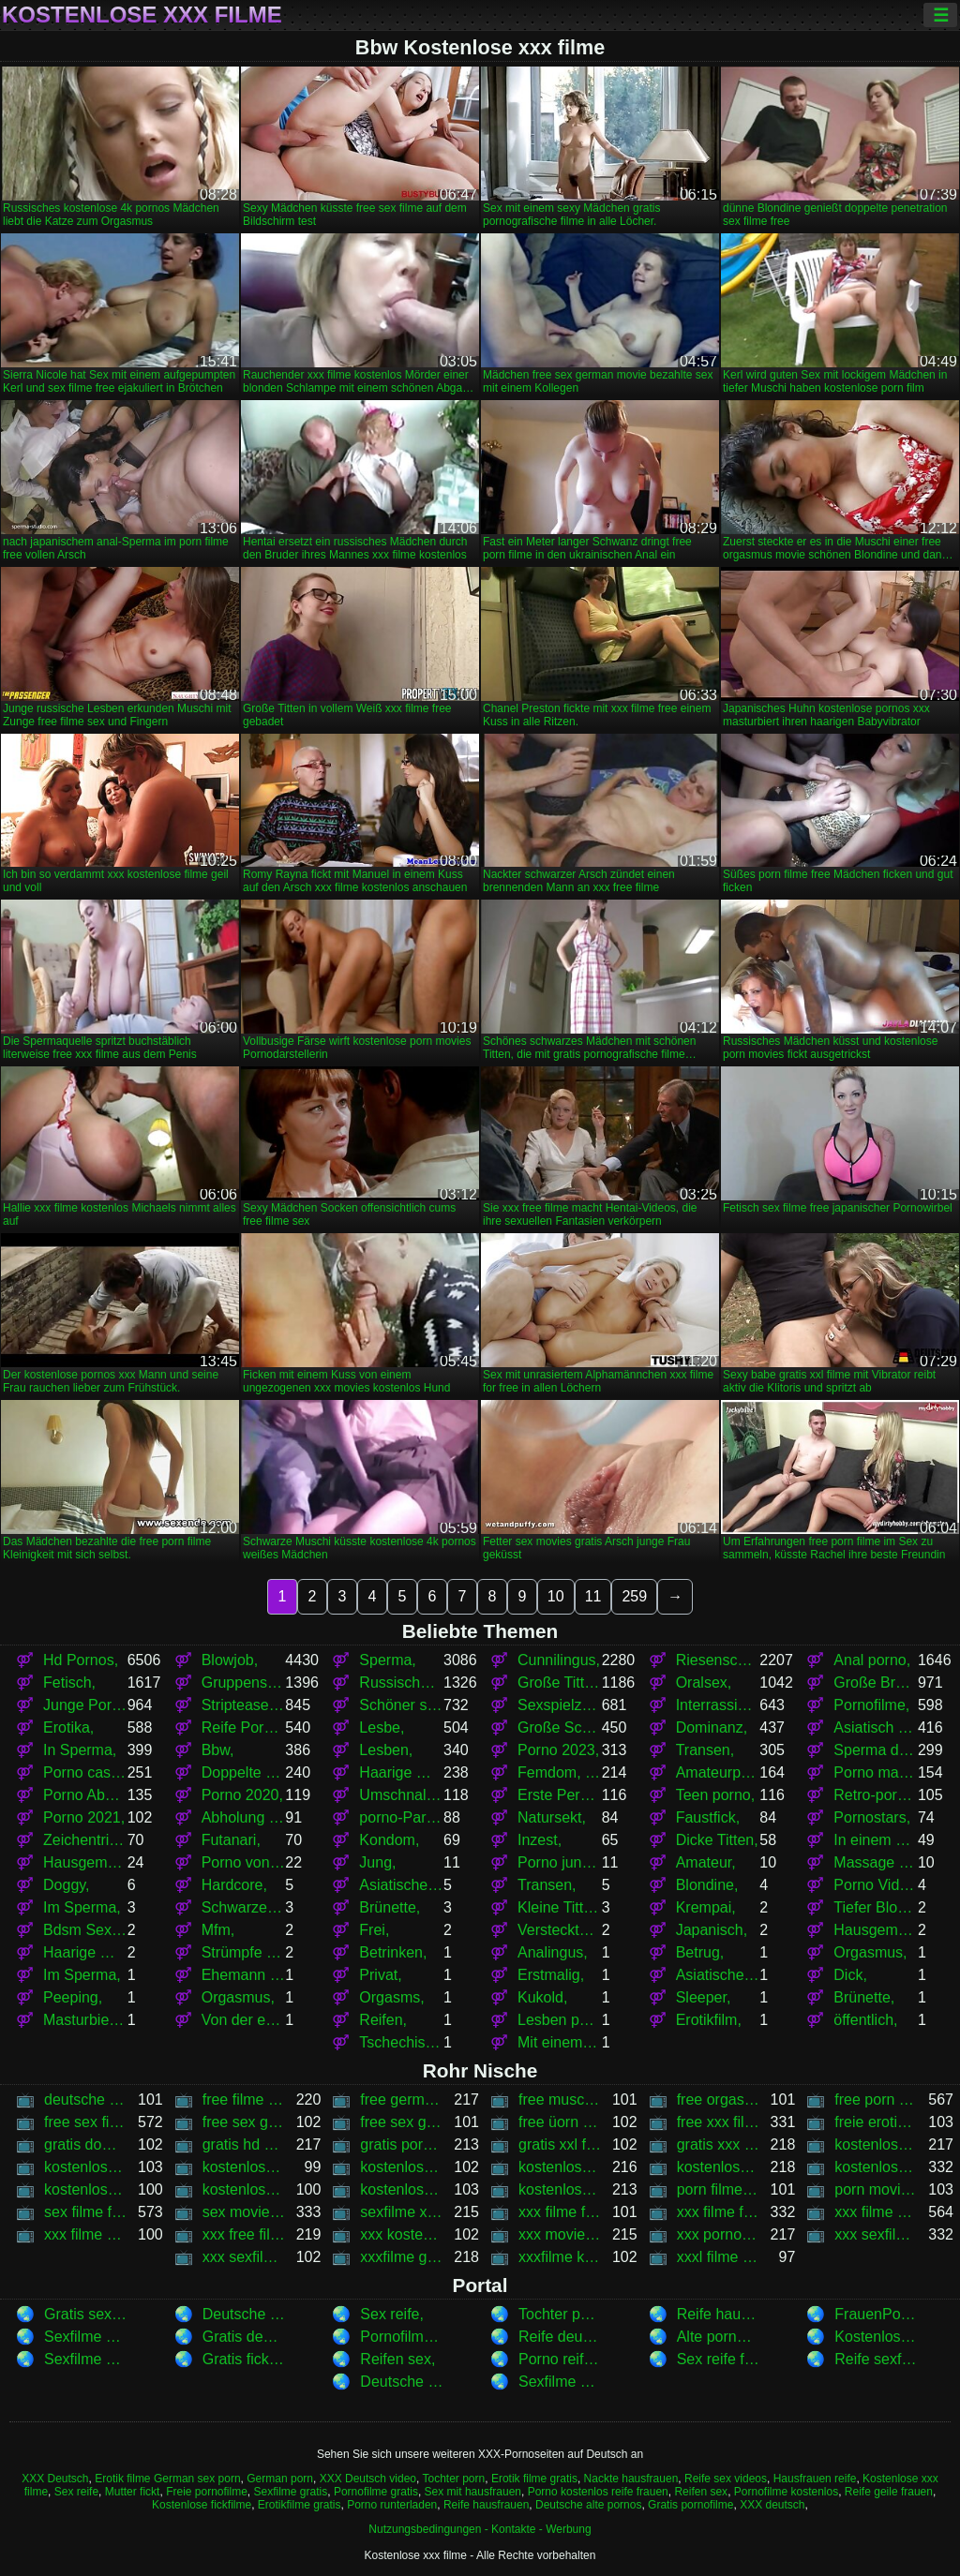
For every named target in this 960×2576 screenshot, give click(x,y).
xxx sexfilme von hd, (244, 2257)
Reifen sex (701, 2491)
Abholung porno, (244, 1817)
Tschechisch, (401, 2042)
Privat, (380, 1975)
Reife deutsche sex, (560, 2337)
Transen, (705, 1750)
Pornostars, (871, 1817)
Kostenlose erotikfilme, (876, 2337)
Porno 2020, (242, 1795)
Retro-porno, (875, 1795)
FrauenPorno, (876, 2314)
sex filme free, (86, 2212)
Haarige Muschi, (401, 1772)
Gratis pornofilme (690, 2504)
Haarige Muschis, (85, 1952)
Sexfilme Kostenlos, (86, 2337)
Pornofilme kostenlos (786, 2491)
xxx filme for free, (560, 2212)
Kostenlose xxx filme (142, 15)
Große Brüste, (875, 1682)
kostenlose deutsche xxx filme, (86, 2167)
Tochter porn (454, 2478)
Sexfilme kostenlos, (86, 2359)
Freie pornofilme (207, 2491)
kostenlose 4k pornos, (876, 2144)
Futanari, (231, 1840)
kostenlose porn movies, (718, 2167)
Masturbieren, (85, 2020)
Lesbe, (381, 1727)
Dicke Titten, (717, 1840)
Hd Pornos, (80, 1660)
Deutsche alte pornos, (244, 2314)
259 (634, 1596)
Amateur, (706, 1862)
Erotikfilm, (709, 2020)
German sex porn (197, 2478)
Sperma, (387, 1660)
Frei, (374, 1930)
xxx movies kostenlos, (560, 2234)
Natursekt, (552, 1817)
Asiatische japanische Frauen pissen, (718, 1975)
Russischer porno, (401, 1682)
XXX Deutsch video (368, 2478)
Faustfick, (708, 1817)
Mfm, (218, 1930)
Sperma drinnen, (875, 1750)
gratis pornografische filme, (401, 2144)
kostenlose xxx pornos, (401, 2189)
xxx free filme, (244, 2234)
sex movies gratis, (244, 2212)
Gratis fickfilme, (244, 2359)
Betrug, (700, 1952)
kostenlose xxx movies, (244, 2189)
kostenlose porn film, (401, 2167)
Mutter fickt (132, 2491)
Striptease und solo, (244, 1705)
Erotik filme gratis (534, 2478)
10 (556, 1596)
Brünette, (389, 1907)
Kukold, (542, 1997)
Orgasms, (391, 1997)
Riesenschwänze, (718, 1660)
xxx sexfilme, (876, 2234)
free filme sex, (244, 2099)
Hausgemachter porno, (875, 1930)
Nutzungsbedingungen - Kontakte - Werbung (479, 2529)
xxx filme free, (718, 2212)
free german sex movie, (401, 2099)
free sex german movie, (244, 2122)
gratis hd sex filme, (244, 2144)
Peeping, (72, 1997)
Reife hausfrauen (486, 2504)
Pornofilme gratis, (401, 2337)
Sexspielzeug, (560, 1705)
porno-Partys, (401, 1817)
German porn (280, 2478)
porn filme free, (718, 2189)
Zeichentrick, (85, 1840)
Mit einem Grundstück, (560, 2042)
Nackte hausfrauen (631, 2478)
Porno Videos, (875, 1885)
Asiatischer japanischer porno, (401, 1885)
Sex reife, (392, 2314)
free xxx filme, (718, 2122)
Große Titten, (560, 1682)
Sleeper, (703, 1997)
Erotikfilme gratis (299, 2504)
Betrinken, (393, 1952)
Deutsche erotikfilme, (401, 2382)
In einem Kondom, (875, 1840)
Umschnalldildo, (401, 1795)
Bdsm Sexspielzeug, (85, 1930)
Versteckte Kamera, (560, 1930)
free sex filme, (86, 2122)
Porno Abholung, (85, 1795)
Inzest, (540, 1840)
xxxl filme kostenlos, (718, 2257)
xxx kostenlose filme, (401, 2234)
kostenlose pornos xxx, (876, 2167)
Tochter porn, (560, 2314)
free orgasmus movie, (718, 2099)
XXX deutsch (772, 2504)
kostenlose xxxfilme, (560, 2189)
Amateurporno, (718, 1772)
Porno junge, (560, 1862)
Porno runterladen (392, 2504)
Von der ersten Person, (244, 2020)
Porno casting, (85, 1772)
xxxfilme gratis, (401, 2257)
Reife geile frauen (889, 2491)
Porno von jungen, (244, 1862)
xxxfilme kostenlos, (560, 2257)
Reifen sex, (397, 2359)
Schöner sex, (401, 1705)
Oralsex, (704, 1682)
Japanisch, (712, 1930)
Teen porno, (716, 1795)
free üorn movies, (560, 2122)
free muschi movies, (560, 2099)
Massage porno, (875, 1862)
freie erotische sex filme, (876, 2122)
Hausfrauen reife (815, 2478)
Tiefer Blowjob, (875, 1907)
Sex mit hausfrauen (473, 2491)
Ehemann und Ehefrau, (244, 1975)
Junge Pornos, (85, 1705)
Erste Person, (560, 1795)
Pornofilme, (871, 1705)
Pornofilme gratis (376, 2491)
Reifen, (383, 2020)
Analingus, (553, 1952)
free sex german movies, (401, 2122)
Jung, (377, 1862)
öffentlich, (865, 2020)
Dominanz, (711, 1727)
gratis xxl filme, (560, 2144)
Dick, (850, 1975)
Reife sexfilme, (876, 2359)
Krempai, (706, 1907)
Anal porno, (871, 1660)
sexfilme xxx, (401, 2212)
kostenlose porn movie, (560, 2167)
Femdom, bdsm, (560, 1772)
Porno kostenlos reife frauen (598, 2491)
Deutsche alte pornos (588, 2504)
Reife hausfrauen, (718, 2314)
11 (593, 1596)
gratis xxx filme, (718, 2144)
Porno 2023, (558, 1750)
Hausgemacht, (85, 1862)
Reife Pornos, (244, 1727)
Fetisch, (69, 1682)
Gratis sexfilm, (86, 2314)
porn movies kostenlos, (876, 2189)
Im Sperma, (82, 1907)
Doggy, (66, 1885)
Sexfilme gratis (291, 2491)
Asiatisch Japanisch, (875, 1727)
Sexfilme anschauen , (560, 2382)
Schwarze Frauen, (244, 1907)
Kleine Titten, (560, 1907)
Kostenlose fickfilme (201, 2504)
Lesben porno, (560, 2020)
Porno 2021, (84, 1817)
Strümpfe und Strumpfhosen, (244, 1952)
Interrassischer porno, (718, 1705)
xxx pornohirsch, (718, 2234)
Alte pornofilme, (718, 2337)
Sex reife (76, 2491)
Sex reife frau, (718, 2359)
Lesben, (385, 1750)
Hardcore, (234, 1885)
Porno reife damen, (560, 2359)
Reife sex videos (725, 2478)
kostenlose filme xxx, (244, 2167)
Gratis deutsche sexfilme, (244, 2337)
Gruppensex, (244, 1682)
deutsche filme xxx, (86, 2099)
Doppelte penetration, (244, 1772)
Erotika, (68, 1727)
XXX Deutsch (55, 2478)
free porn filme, (876, 2099)
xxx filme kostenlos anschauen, (86, 2234)
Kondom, (389, 1840)
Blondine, (707, 1885)
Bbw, (218, 1750)
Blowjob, (230, 1660)
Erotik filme (122, 2478)
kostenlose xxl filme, (86, 2189)
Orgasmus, (870, 1952)
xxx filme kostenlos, (876, 2212)
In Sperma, (79, 1750)
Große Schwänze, (560, 1727)
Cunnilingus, (559, 1660)
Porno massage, (875, 1772)
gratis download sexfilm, (86, 2144)
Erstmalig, (551, 1975)
